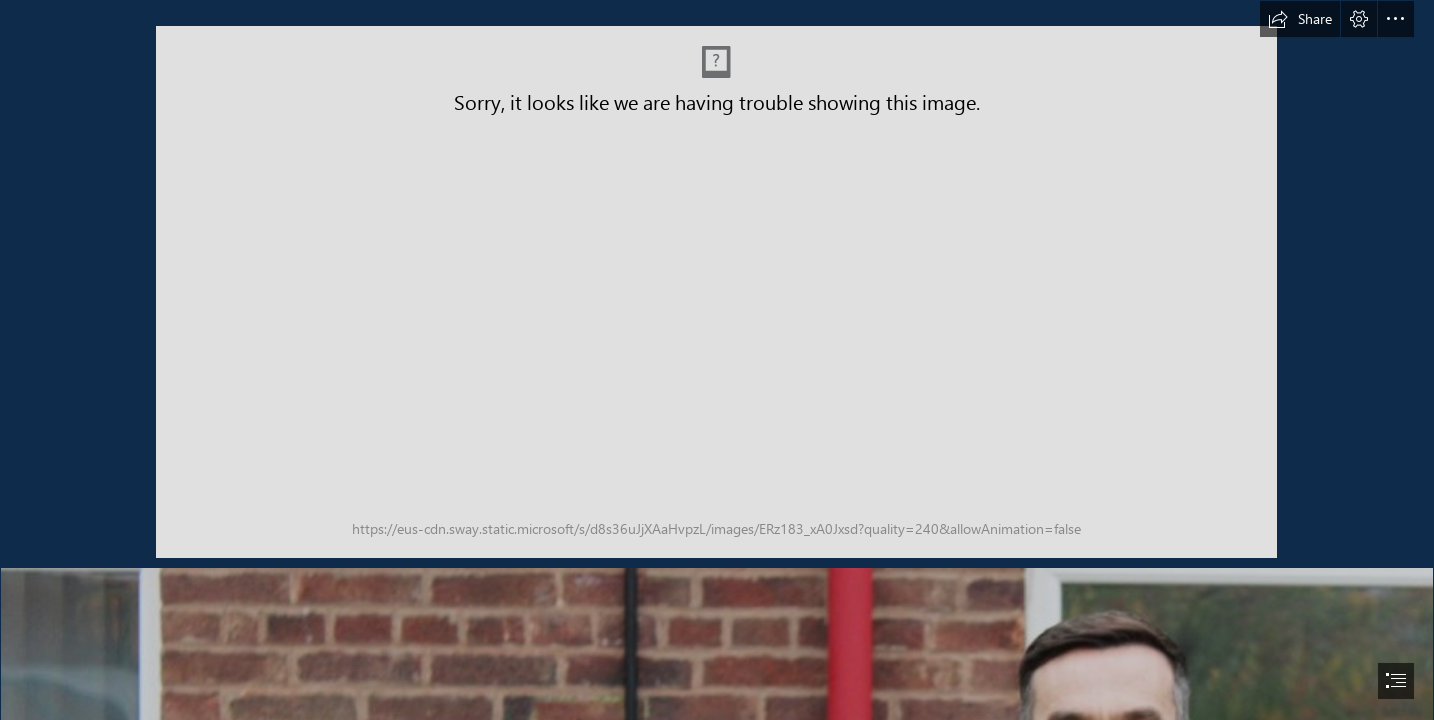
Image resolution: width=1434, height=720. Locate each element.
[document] (717, 360)
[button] (1300, 19)
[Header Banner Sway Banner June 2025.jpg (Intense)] (716, 292)
